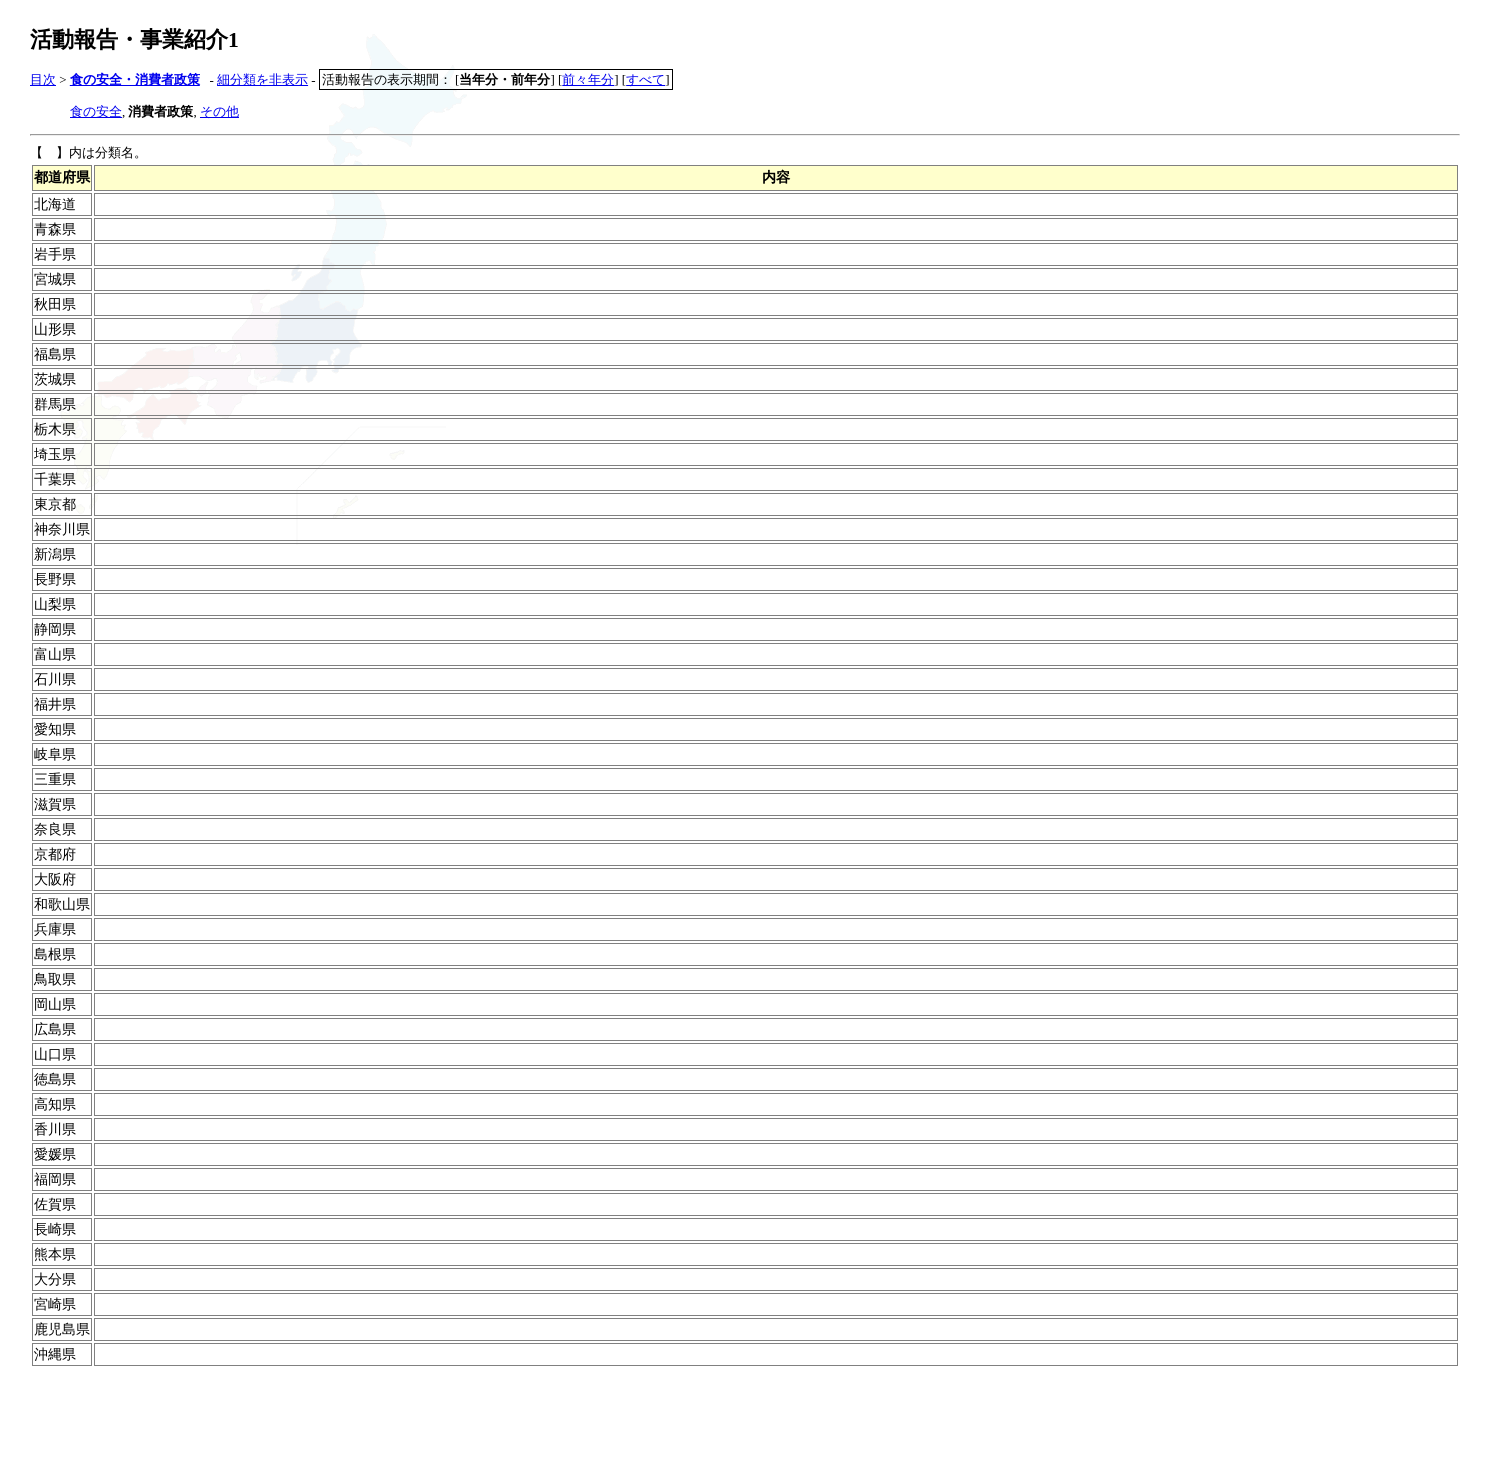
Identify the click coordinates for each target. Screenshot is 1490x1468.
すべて (645, 79)
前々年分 (588, 79)
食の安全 (96, 111)
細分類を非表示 (262, 79)
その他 (219, 111)
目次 (43, 79)
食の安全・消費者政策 (135, 79)
